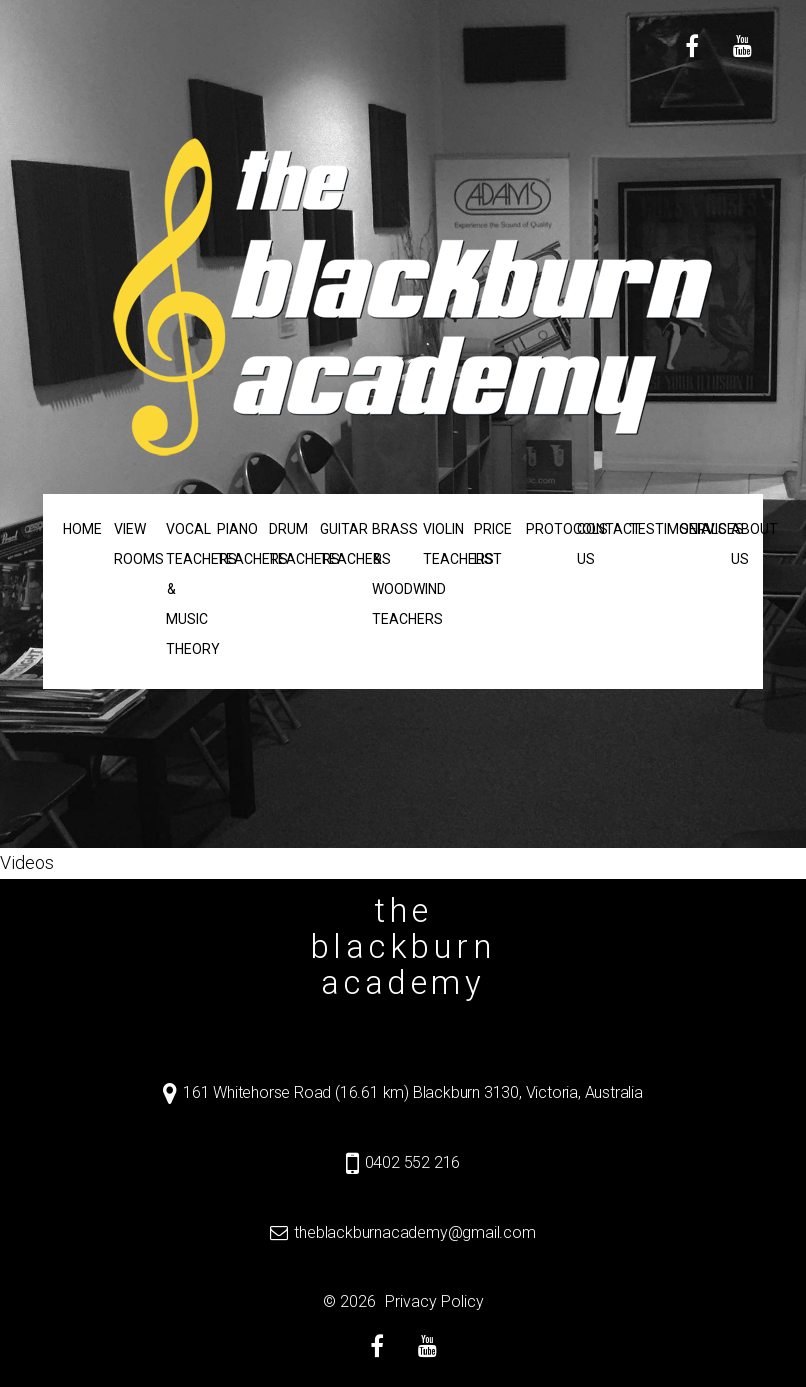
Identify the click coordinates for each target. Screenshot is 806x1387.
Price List (489, 544)
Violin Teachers (438, 544)
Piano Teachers (232, 544)
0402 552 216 (413, 1162)
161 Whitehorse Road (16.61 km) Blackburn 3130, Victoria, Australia (413, 1092)
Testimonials (644, 529)
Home (78, 529)
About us (747, 544)
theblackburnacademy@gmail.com (414, 1232)
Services (695, 529)
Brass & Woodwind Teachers (387, 574)
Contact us (592, 544)
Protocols (541, 529)
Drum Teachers (284, 544)
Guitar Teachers (335, 544)
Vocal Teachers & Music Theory (181, 589)
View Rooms (129, 544)
